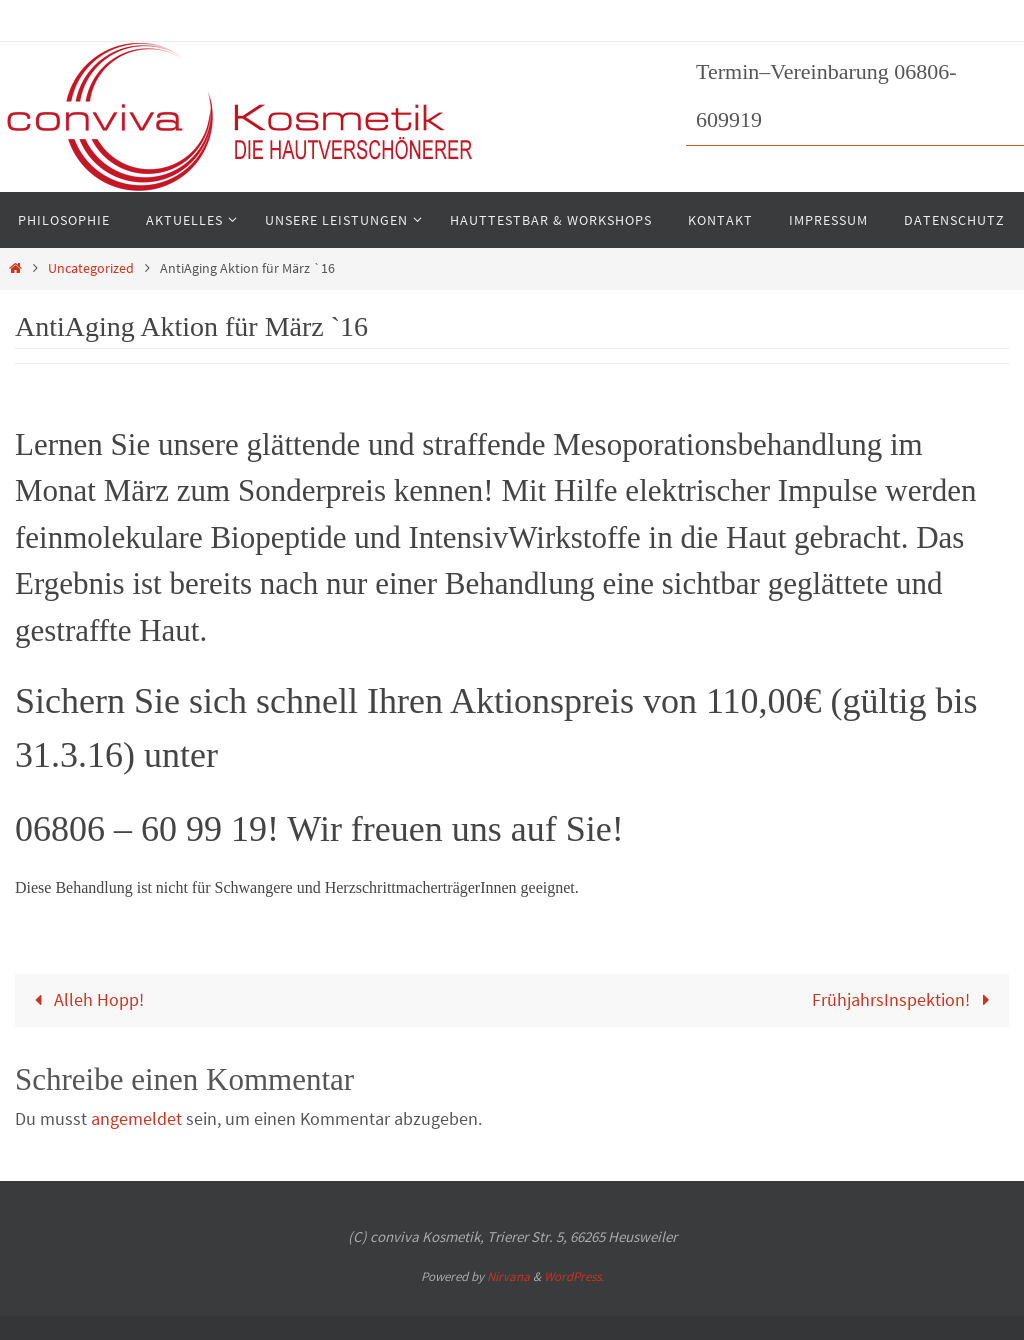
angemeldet (136, 1118)
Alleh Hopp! (84, 999)
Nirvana (508, 1276)
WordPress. (574, 1276)
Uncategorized (91, 268)
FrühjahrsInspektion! (905, 999)
